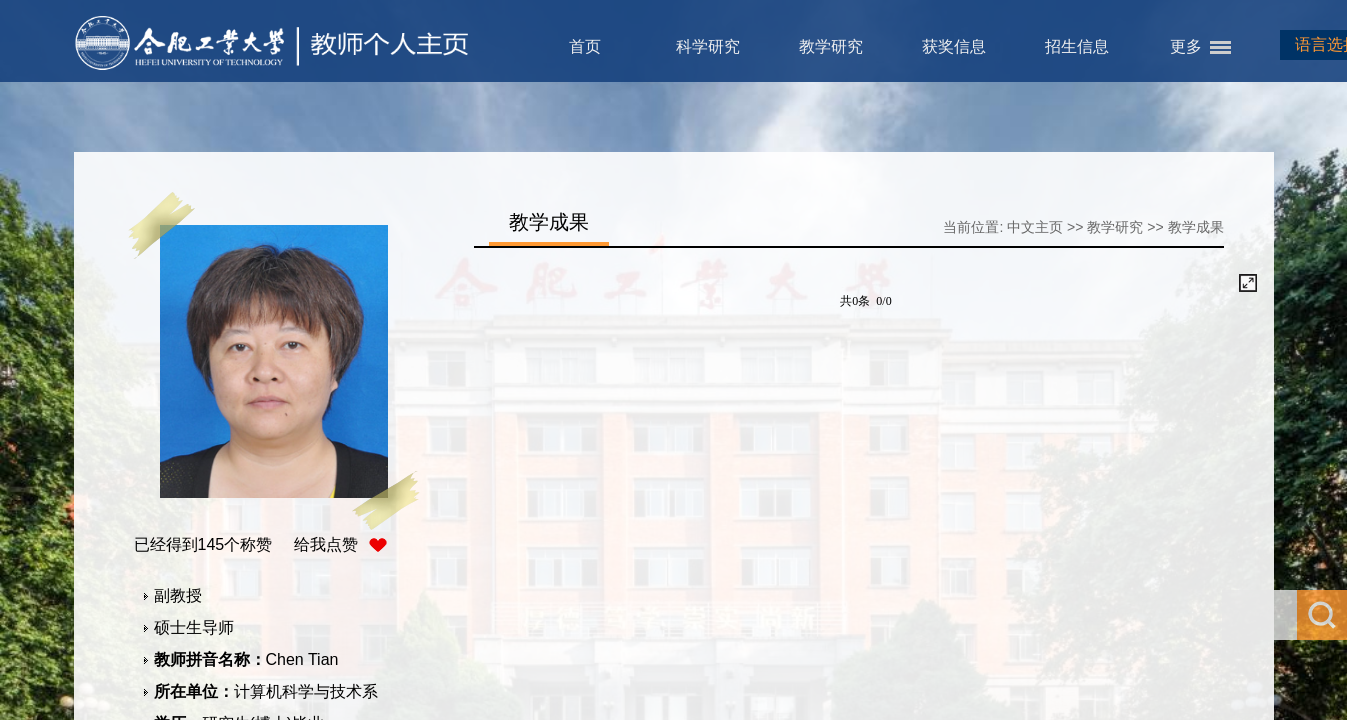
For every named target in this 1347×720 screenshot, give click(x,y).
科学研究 (708, 46)
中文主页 (1035, 227)
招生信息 (1077, 46)
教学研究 (831, 46)
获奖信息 (954, 46)
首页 (585, 46)
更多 (1186, 46)
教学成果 (1196, 227)
